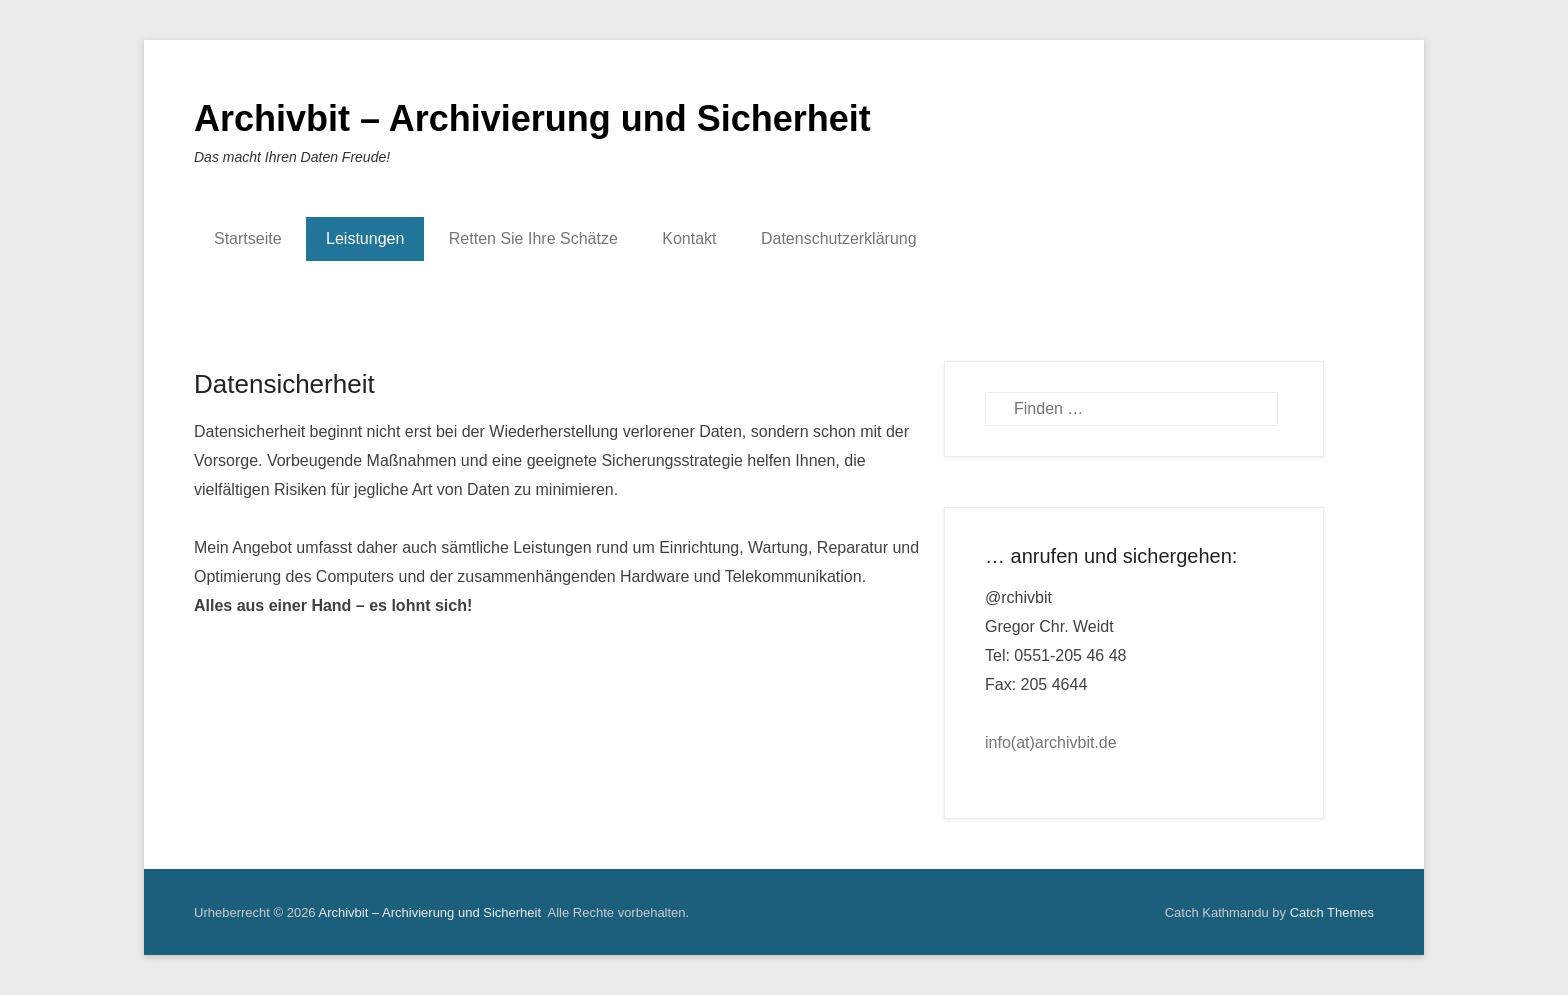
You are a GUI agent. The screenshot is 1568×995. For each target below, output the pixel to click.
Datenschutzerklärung (839, 238)
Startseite (248, 238)
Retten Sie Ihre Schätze (533, 238)
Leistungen (365, 238)
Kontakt (689, 238)
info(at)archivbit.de (1051, 742)
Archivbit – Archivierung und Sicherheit (532, 118)
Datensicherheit (284, 384)
